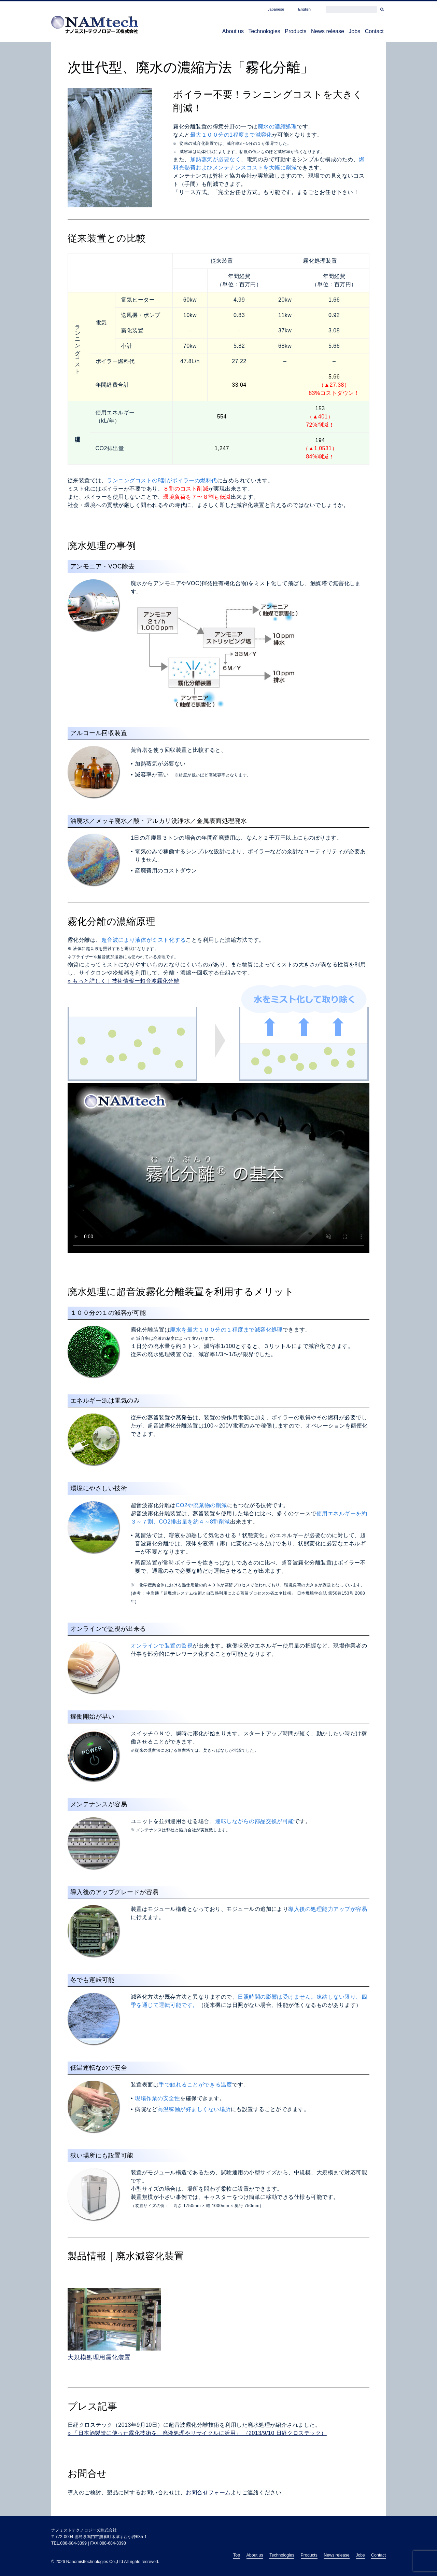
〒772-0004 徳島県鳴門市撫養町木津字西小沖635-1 (99, 2536)
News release (310, 32)
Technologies (234, 32)
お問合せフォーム (208, 2493)
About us (196, 32)
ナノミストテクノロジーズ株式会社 (84, 2530)
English (304, 9)
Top (236, 2555)
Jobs (344, 32)
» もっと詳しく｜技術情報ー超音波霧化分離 (123, 981)
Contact (371, 32)
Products (272, 32)
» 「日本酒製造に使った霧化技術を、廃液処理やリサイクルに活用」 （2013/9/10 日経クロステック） (197, 2433)
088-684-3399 (73, 2543)
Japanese (276, 9)
